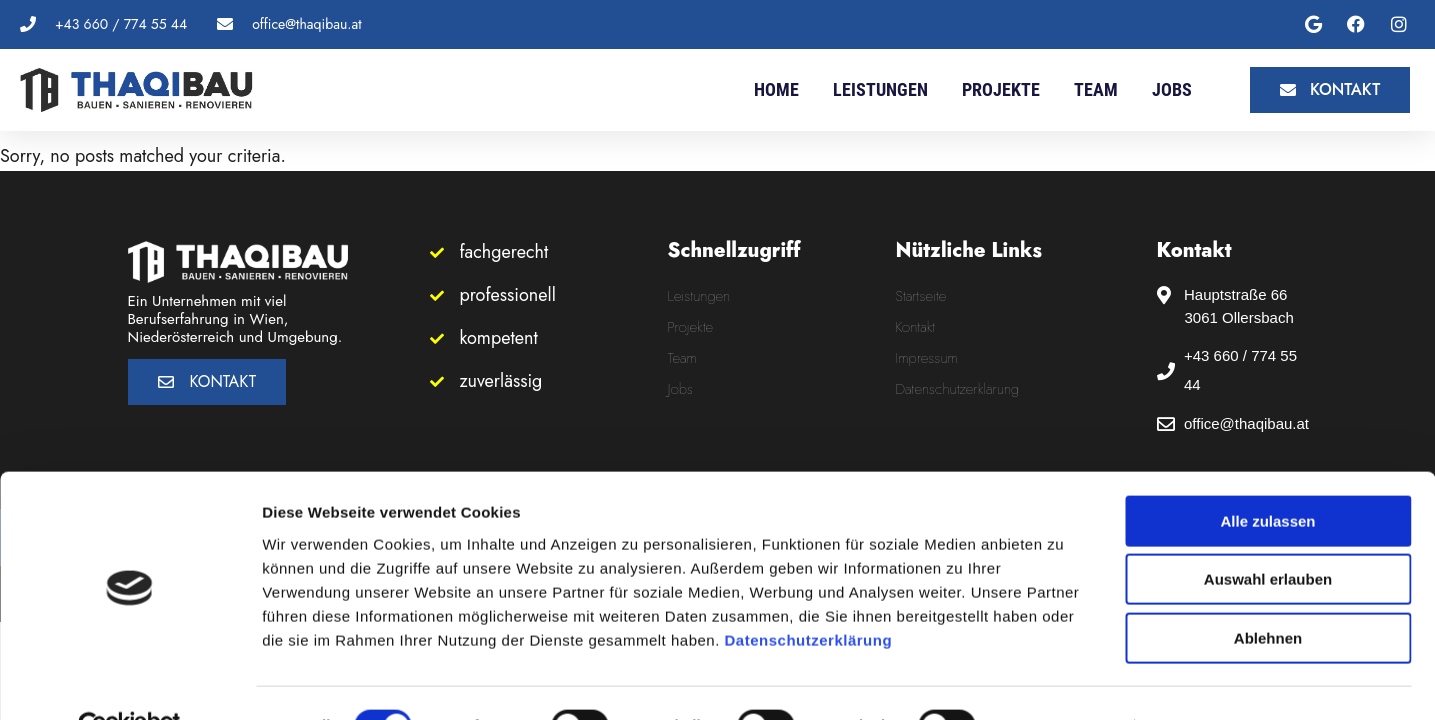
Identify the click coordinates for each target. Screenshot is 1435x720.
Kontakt (916, 327)
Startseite (921, 296)
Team (1096, 89)
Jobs (1172, 89)
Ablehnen (1268, 592)
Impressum (927, 358)
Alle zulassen (1267, 475)
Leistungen (880, 89)
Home (776, 89)
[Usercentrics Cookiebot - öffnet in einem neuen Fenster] (129, 681)
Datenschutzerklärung (809, 594)
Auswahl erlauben (1268, 534)
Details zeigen (1063, 680)
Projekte (1001, 89)
